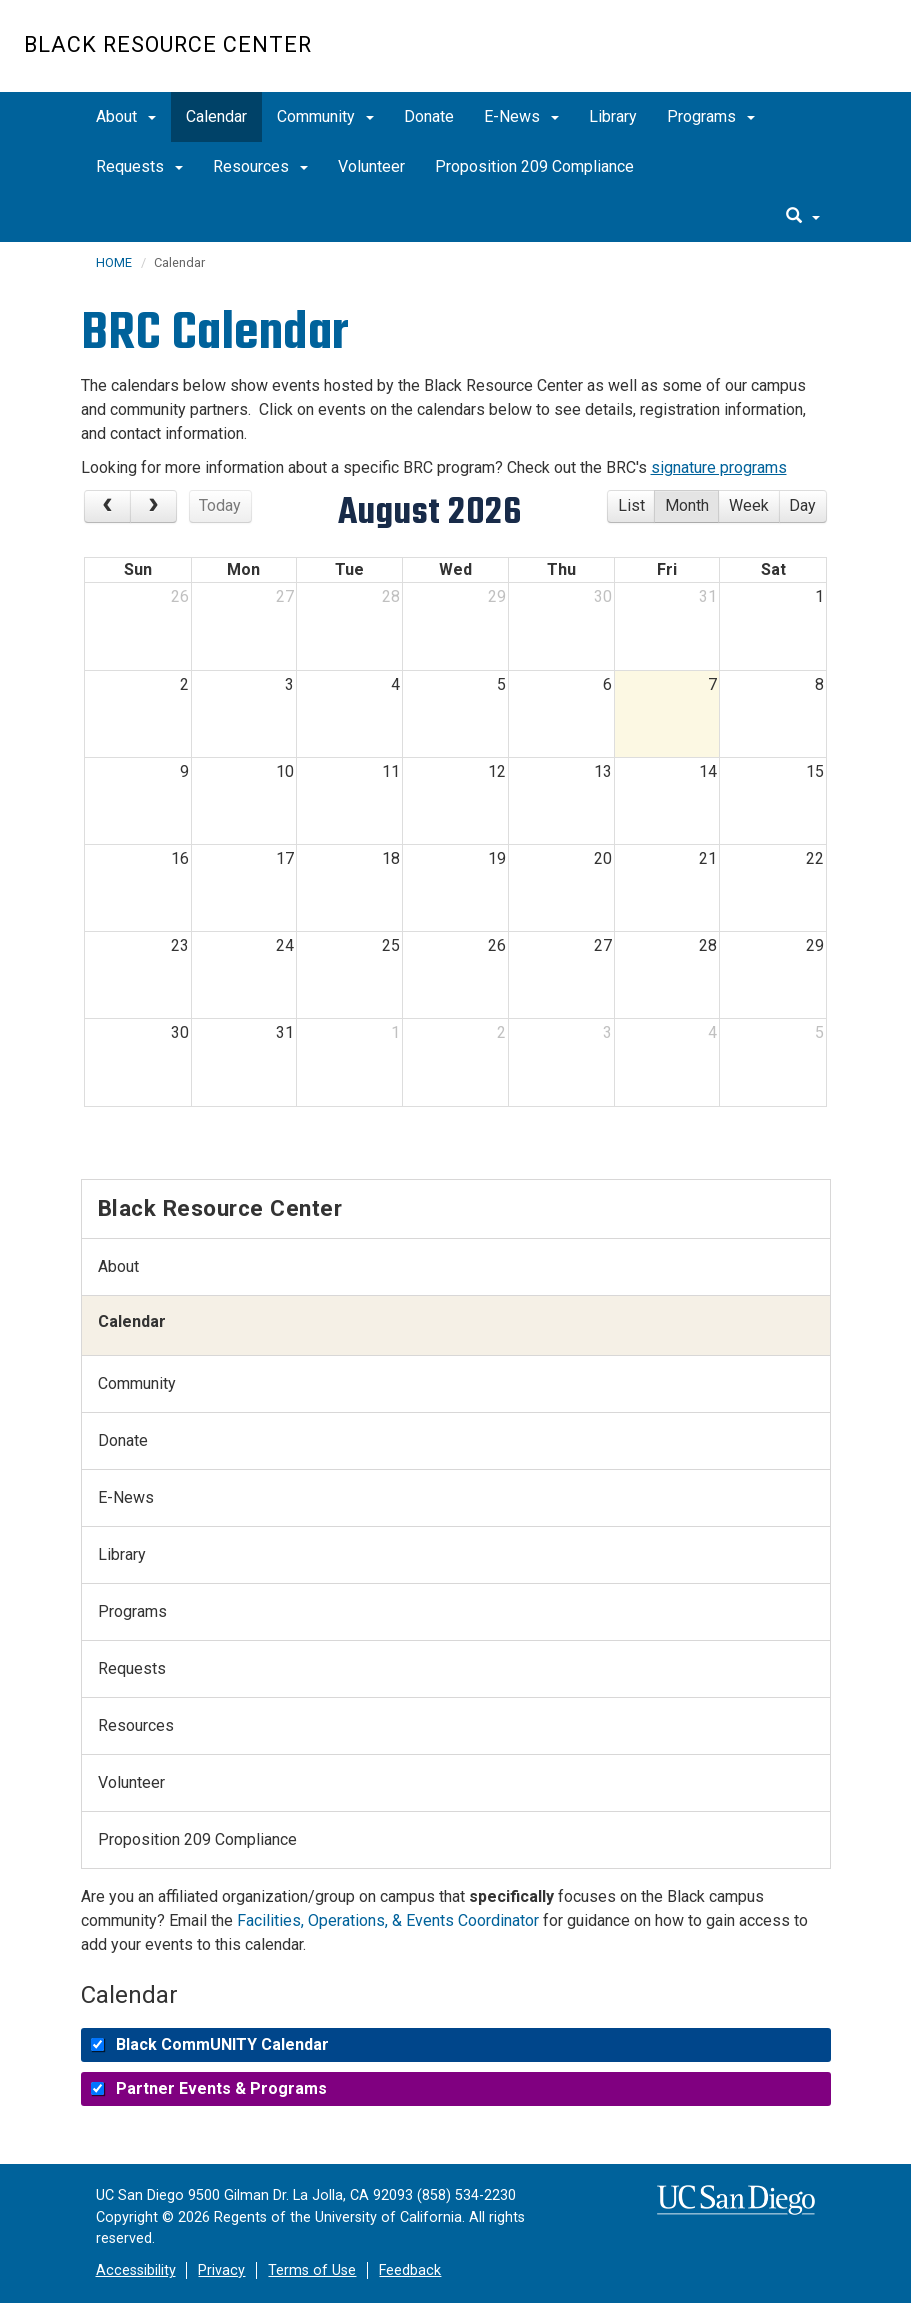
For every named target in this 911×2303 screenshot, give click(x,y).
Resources (260, 166)
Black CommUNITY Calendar (222, 2044)
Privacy (221, 2270)
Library (613, 116)
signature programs (719, 467)
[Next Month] (153, 507)
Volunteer (371, 166)
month (687, 505)
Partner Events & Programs (221, 2088)
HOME (114, 262)
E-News (521, 116)
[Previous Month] (107, 507)
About (126, 116)
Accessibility (136, 2270)
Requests (139, 166)
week (749, 505)
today (220, 505)
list (631, 505)
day (802, 505)
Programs (711, 116)
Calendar (216, 116)
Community (325, 116)
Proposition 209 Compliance (534, 166)
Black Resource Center (168, 44)
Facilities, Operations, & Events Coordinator (388, 1920)
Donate (429, 116)
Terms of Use (312, 2270)
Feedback (410, 2270)
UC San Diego (772, 56)
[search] (803, 217)
